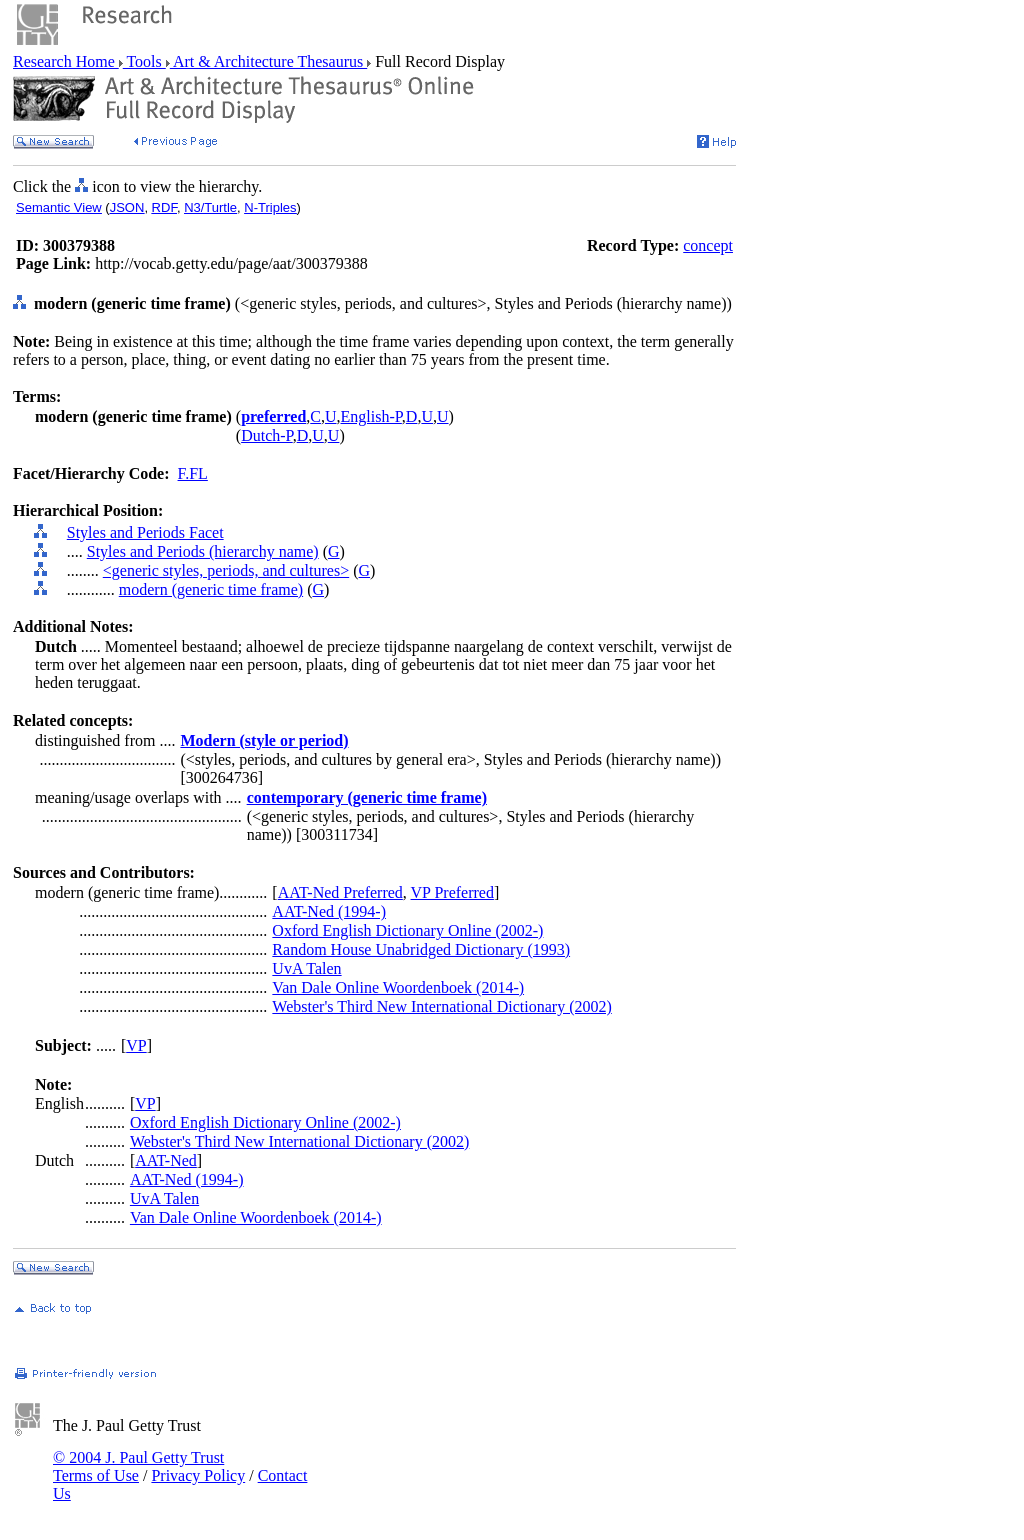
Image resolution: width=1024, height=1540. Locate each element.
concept (708, 245)
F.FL (193, 473)
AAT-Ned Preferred (340, 892)
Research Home (66, 61)
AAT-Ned (166, 1160)
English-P (371, 416)
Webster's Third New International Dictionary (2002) (441, 1006)
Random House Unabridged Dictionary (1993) (421, 949)
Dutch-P (267, 435)
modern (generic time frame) (211, 589)
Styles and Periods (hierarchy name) (203, 551)
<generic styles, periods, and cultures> (226, 570)
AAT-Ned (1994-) (329, 911)
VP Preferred (452, 892)
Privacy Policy (198, 1475)
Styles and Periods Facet (145, 532)
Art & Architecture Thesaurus (268, 61)
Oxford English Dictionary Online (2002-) (407, 930)
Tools (144, 61)
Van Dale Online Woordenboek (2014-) (398, 987)
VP (136, 1045)
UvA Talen (306, 968)
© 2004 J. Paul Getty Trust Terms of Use (138, 1466)
